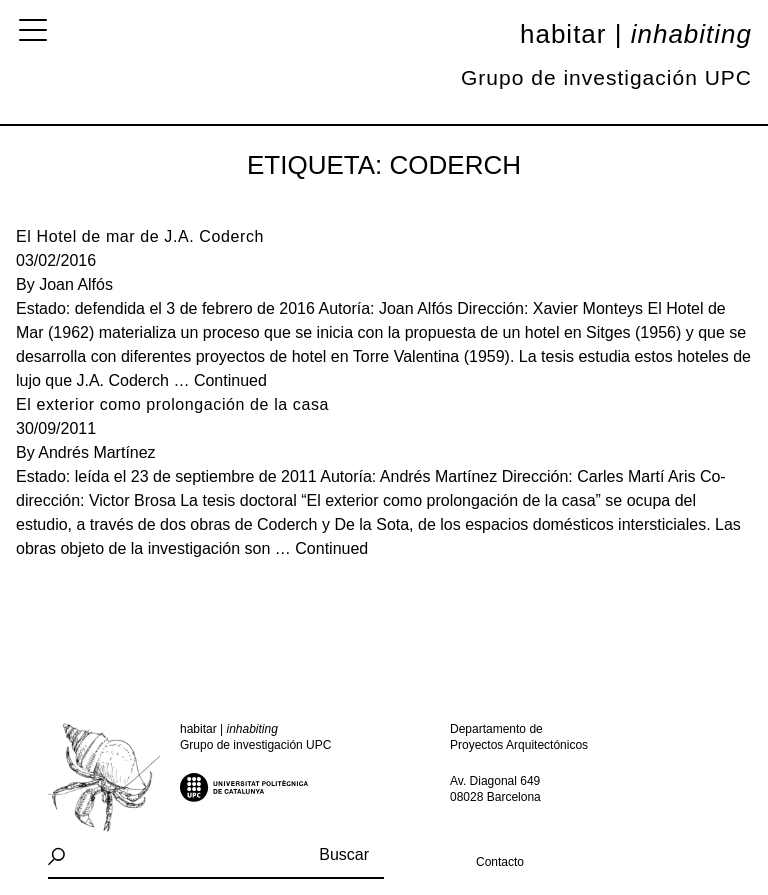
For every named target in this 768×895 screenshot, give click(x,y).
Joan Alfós (76, 284)
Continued (230, 380)
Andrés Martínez (96, 452)
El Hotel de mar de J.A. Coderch (140, 236)
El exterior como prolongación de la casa (172, 404)
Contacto (500, 862)
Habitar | (636, 34)
